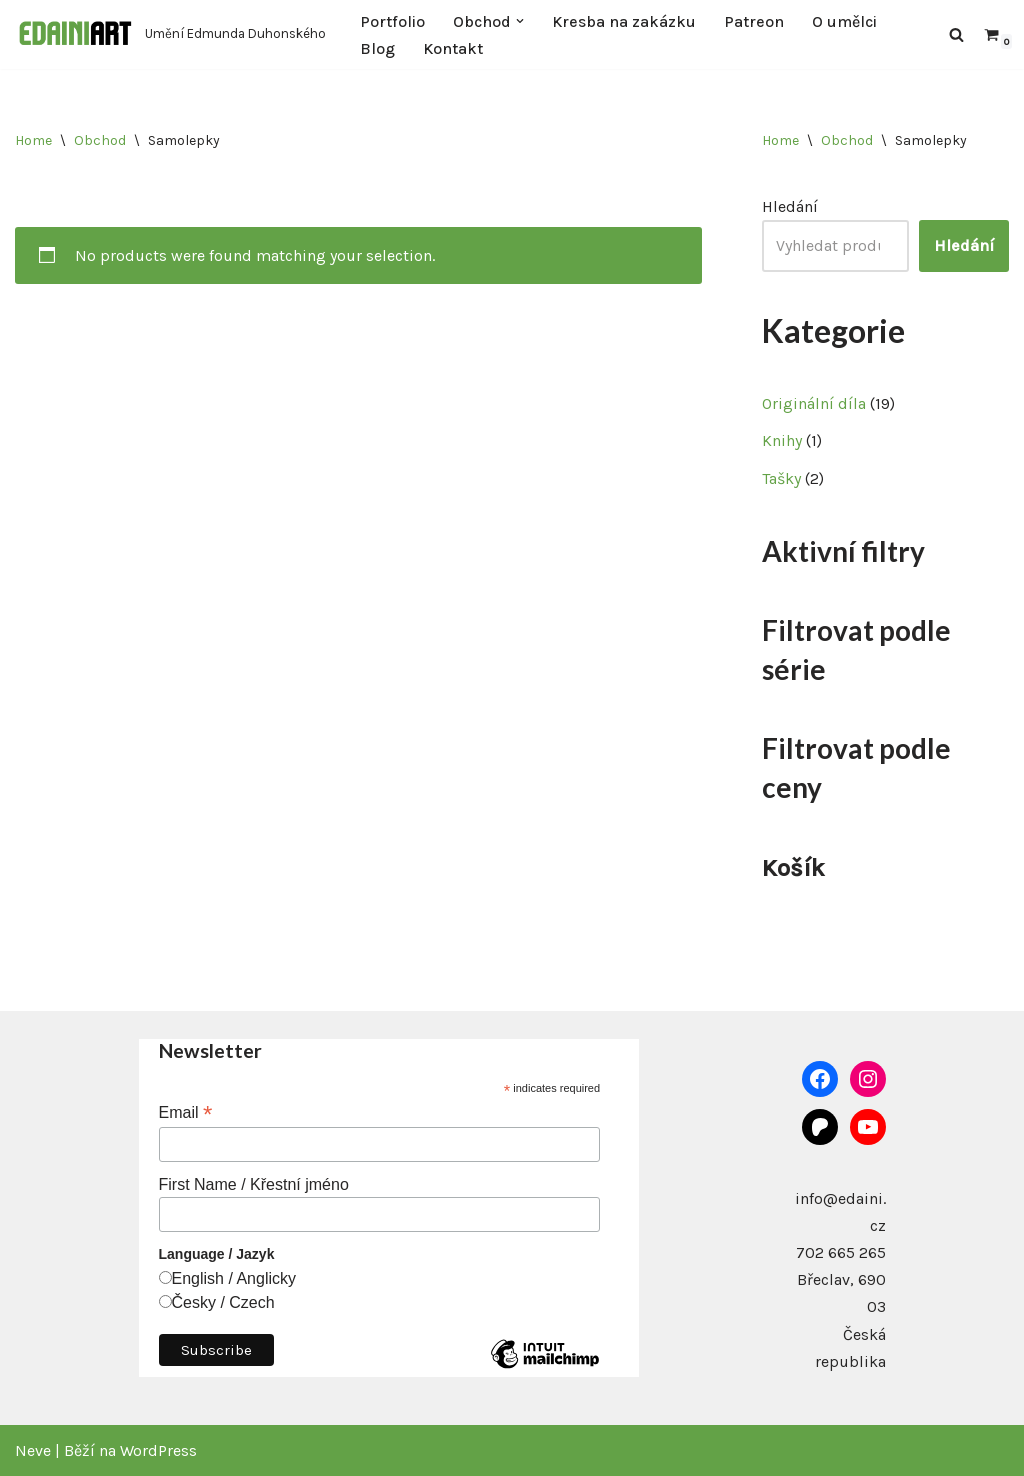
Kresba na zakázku (624, 21)
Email (186, 1112)
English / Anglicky (234, 1278)
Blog (377, 48)
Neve (33, 1450)
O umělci (844, 21)
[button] (520, 21)
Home (33, 140)
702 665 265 (841, 1252)
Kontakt (453, 48)
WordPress (158, 1450)
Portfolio (392, 21)
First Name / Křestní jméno (254, 1184)
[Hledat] (956, 34)
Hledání (790, 206)
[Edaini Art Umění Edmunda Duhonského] (170, 34)
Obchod (100, 140)
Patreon (754, 21)
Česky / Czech (223, 1302)
